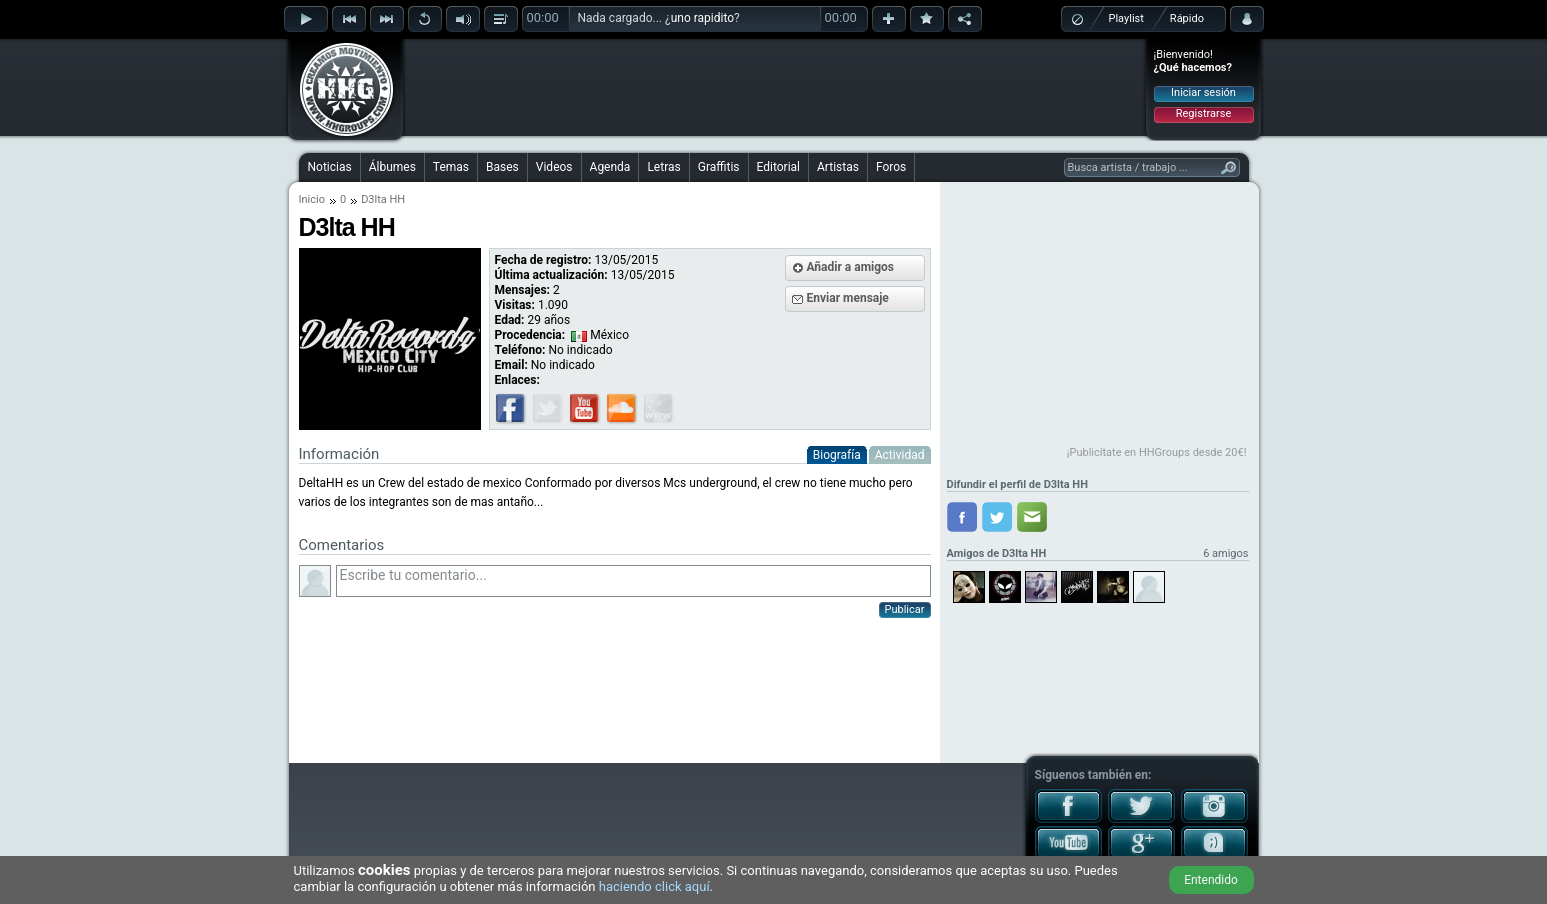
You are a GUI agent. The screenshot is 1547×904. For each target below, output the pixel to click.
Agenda (610, 167)
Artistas (838, 167)
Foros (891, 167)
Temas (451, 167)
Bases (502, 167)
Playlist (1126, 18)
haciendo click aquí (654, 886)
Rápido (1187, 18)
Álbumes (392, 167)
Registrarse (1203, 113)
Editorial (778, 167)
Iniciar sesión (1203, 92)
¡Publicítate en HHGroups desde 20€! (1157, 452)
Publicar (905, 609)
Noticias (330, 167)
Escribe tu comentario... (633, 581)
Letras (663, 167)
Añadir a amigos (851, 267)
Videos (554, 167)
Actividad (900, 455)
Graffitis (719, 167)
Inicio (312, 199)
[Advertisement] (775, 87)
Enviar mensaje (848, 298)
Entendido (1211, 880)
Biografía (837, 455)
